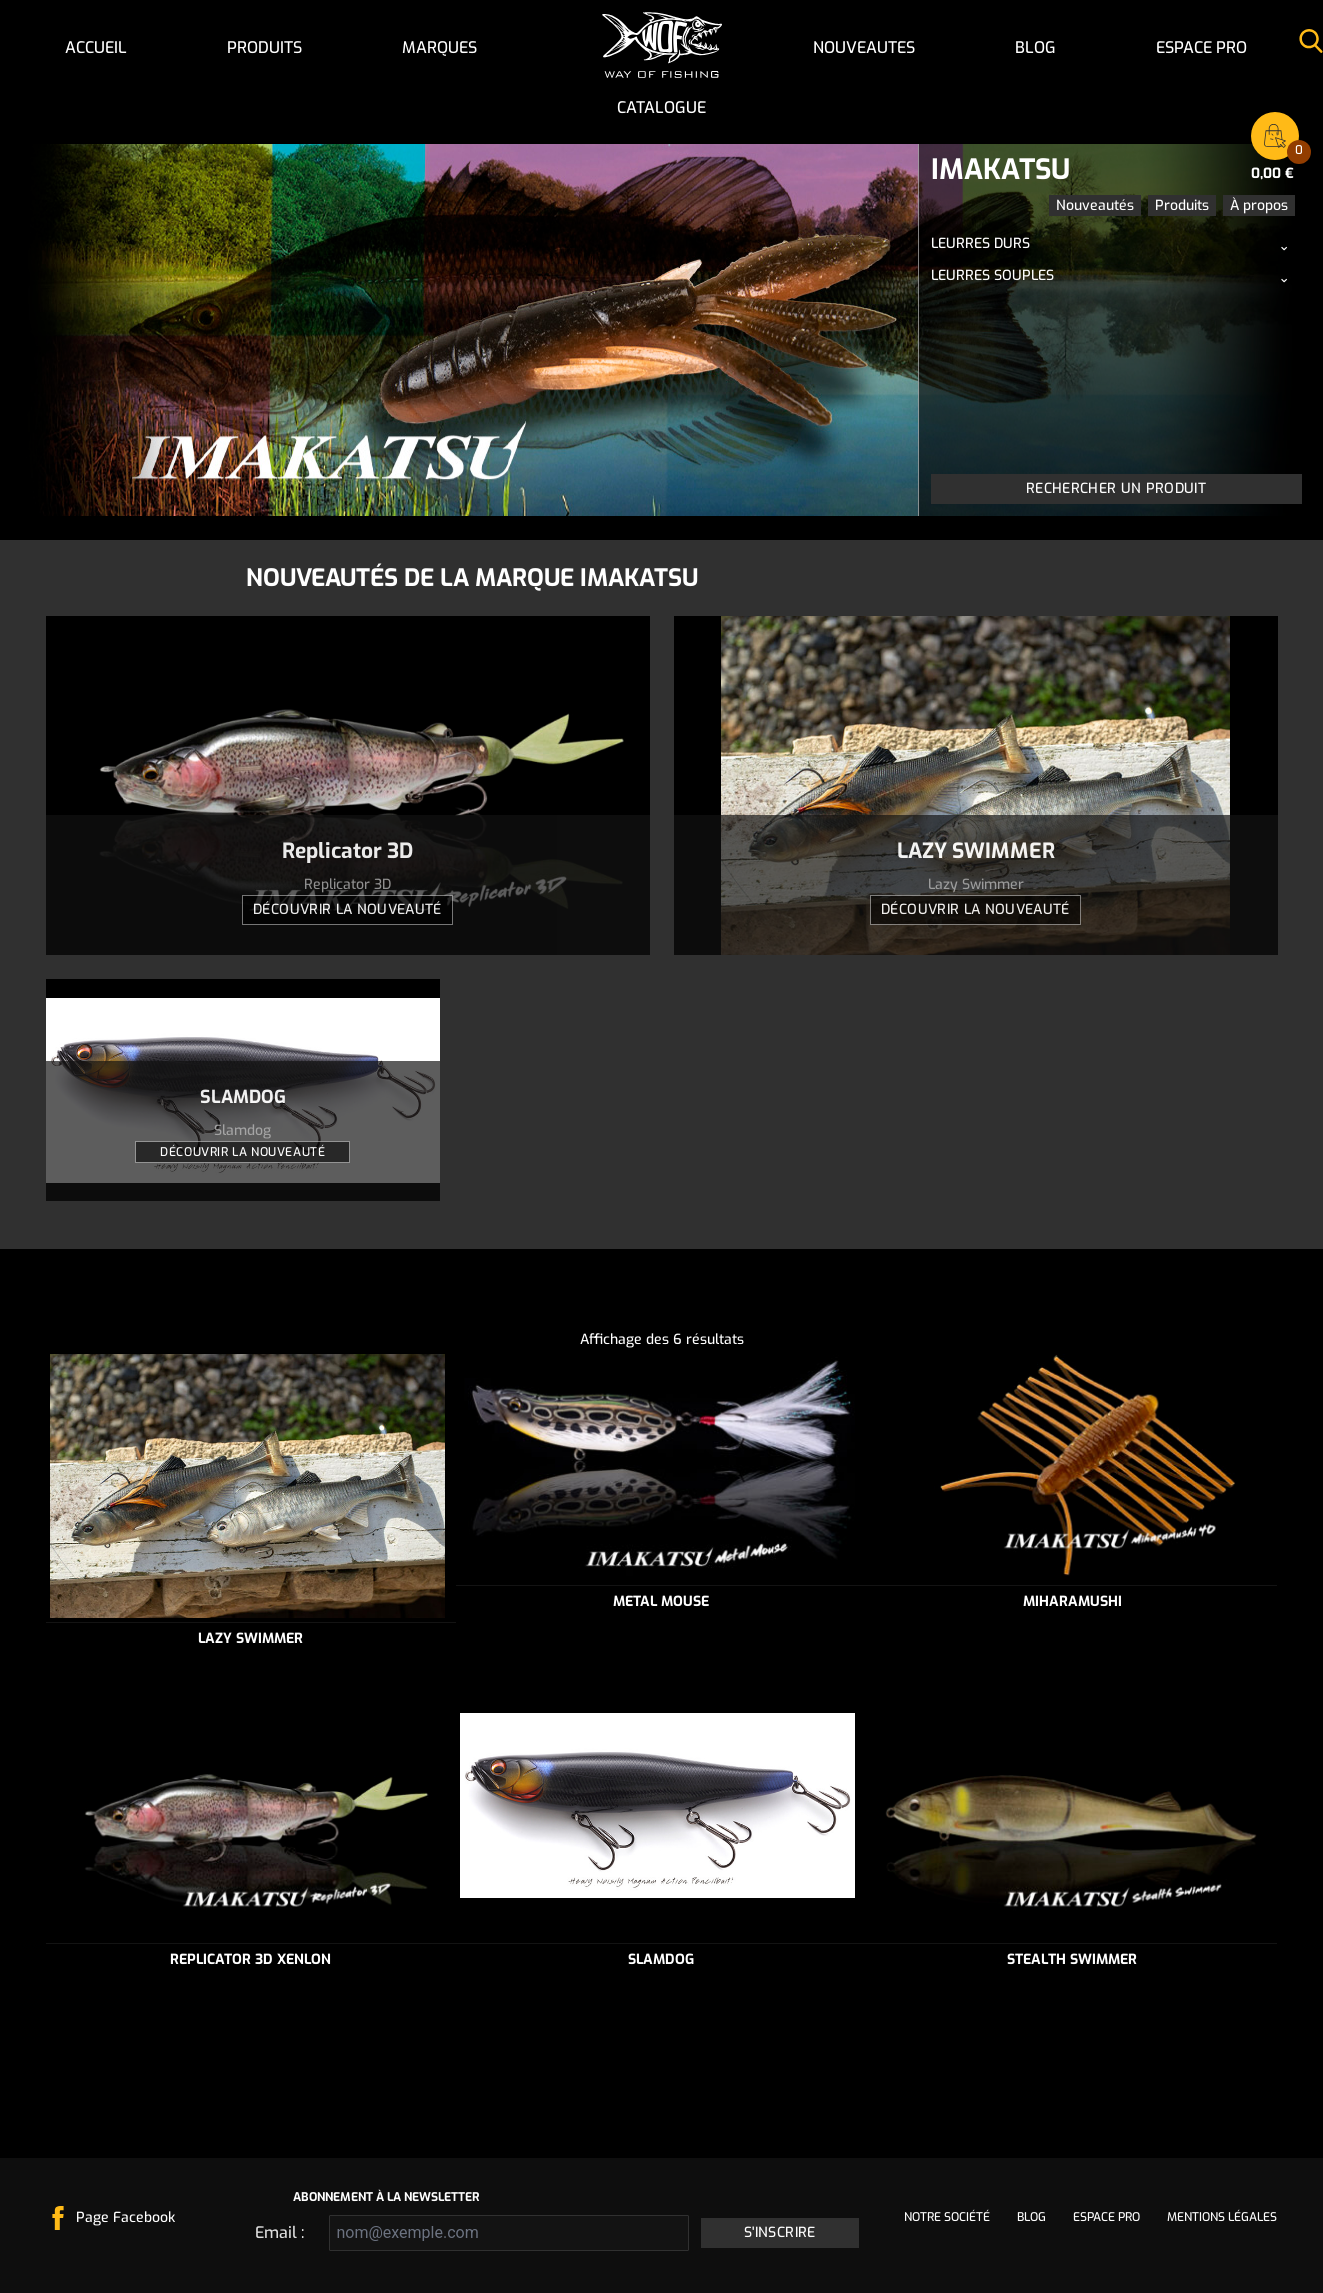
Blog (1035, 47)
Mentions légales (1222, 2217)
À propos (1259, 205)
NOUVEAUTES (864, 47)
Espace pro (1201, 47)
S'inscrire (780, 2232)
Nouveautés (1095, 205)
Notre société (947, 2217)
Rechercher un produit (1116, 488)
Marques (439, 47)
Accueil (96, 47)
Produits (264, 47)
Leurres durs (980, 243)
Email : (279, 2232)
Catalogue (661, 107)
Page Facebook (125, 2217)
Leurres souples (992, 275)
